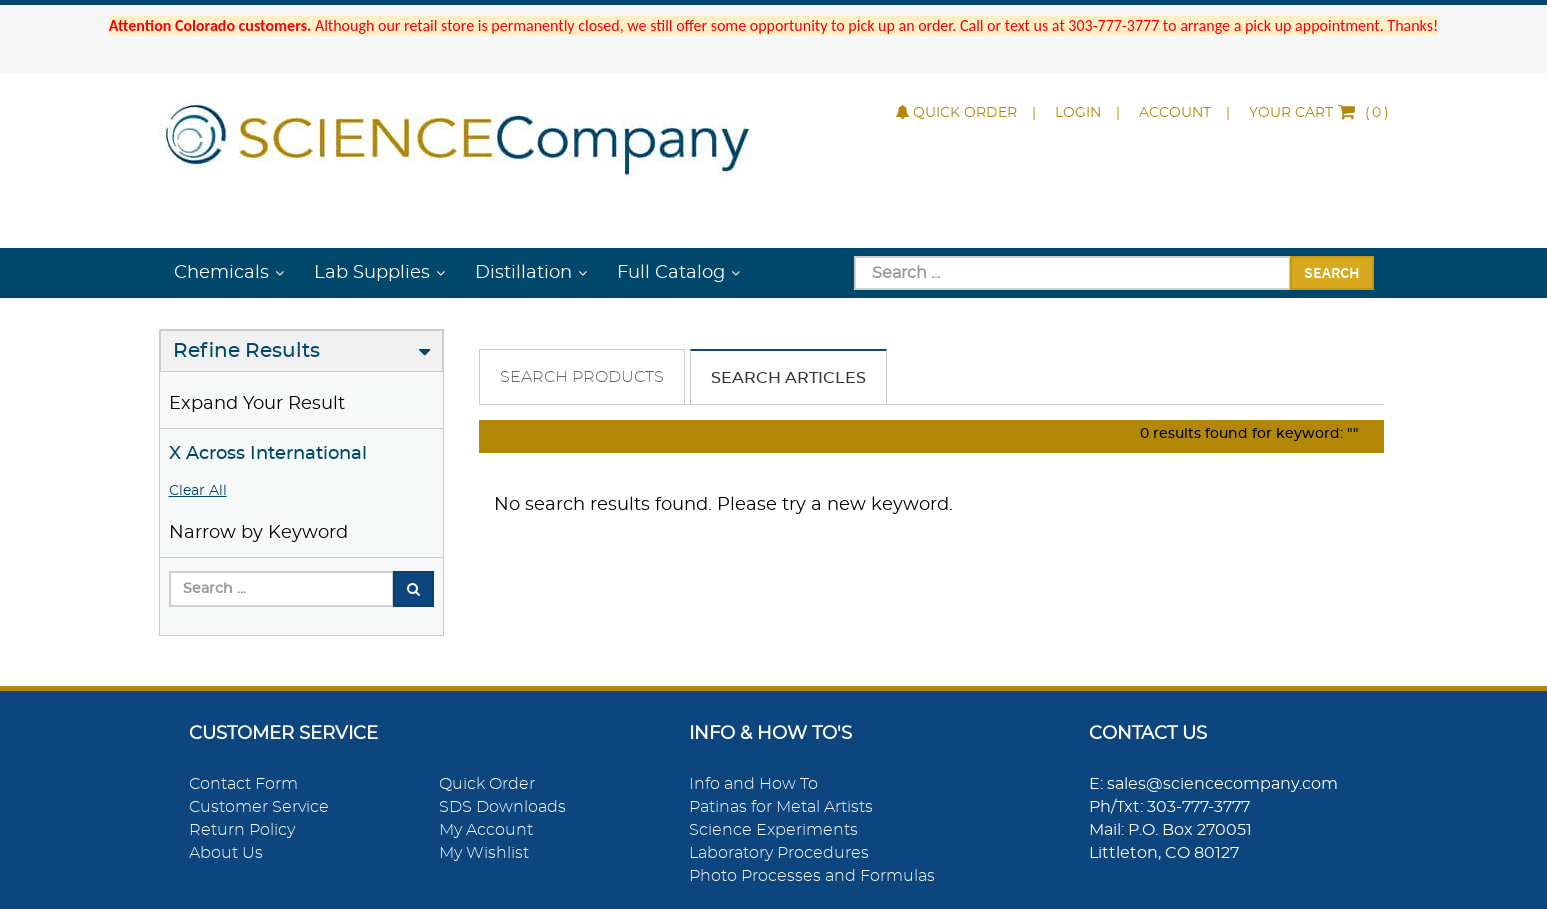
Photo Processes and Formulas (812, 876)
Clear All (198, 491)
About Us (226, 853)
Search (1332, 272)
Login (1078, 113)
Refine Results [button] (246, 351)
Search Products (582, 377)
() (1319, 113)
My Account (486, 830)
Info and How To (753, 784)
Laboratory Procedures (779, 853)
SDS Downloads (502, 807)
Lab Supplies (372, 273)
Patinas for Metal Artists (781, 807)
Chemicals (221, 273)
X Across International (268, 454)
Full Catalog (671, 273)
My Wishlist (484, 853)
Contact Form (243, 784)
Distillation (523, 273)
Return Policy (242, 830)
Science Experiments (773, 830)
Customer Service (259, 807)
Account (1175, 113)
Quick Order (956, 113)
